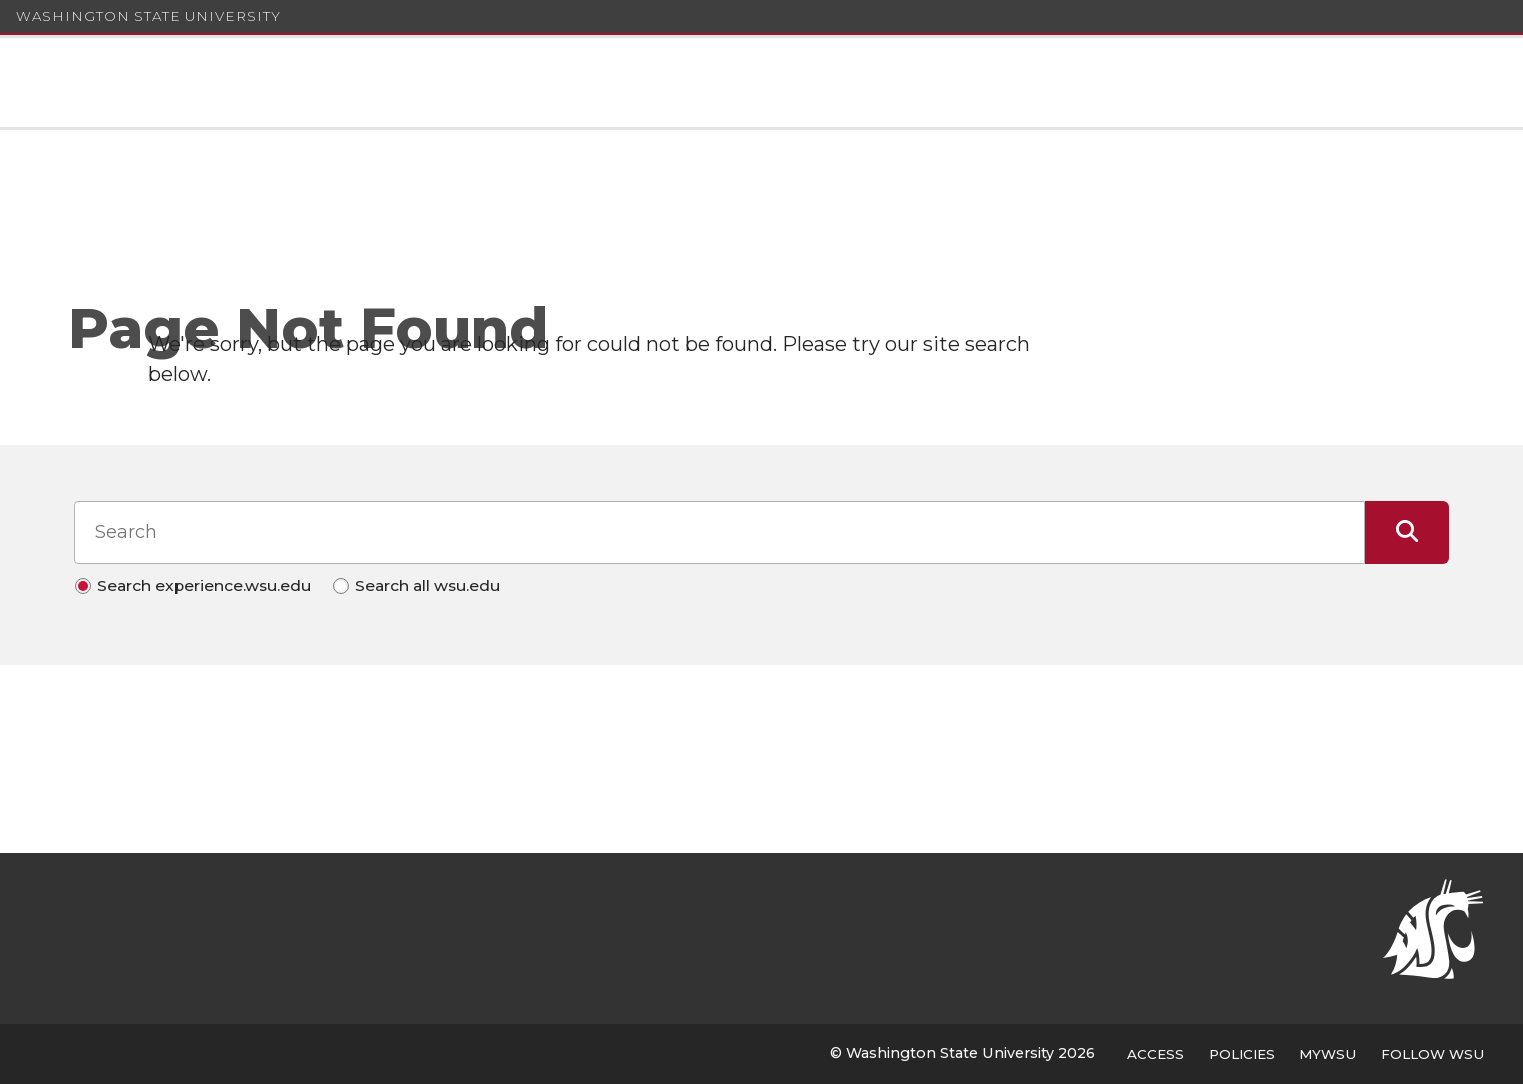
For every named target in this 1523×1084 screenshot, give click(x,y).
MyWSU (1327, 1054)
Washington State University (148, 16)
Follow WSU (1432, 1054)
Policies (1242, 1054)
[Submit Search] (1407, 532)
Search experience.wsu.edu (204, 585)
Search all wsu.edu (427, 585)
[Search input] (719, 532)
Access (1155, 1054)
